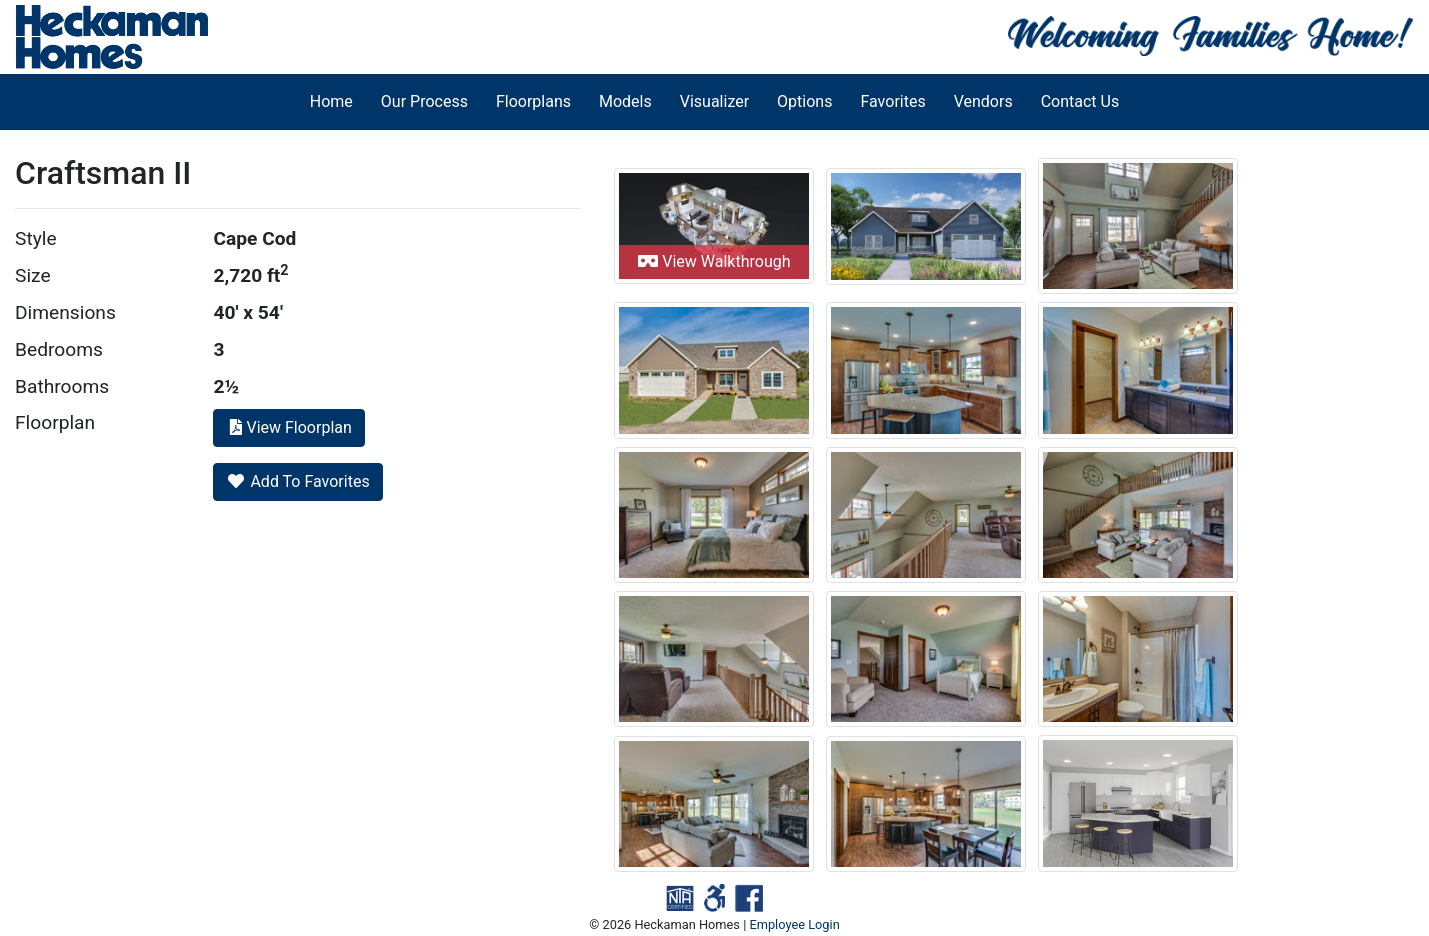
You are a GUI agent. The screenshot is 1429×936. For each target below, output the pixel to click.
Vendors (983, 101)
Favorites (892, 101)
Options (804, 101)
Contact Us (1080, 101)
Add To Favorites (297, 481)
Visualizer (714, 101)
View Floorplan (288, 427)
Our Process (424, 101)
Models (625, 101)
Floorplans (533, 101)
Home (331, 101)
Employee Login (794, 924)
